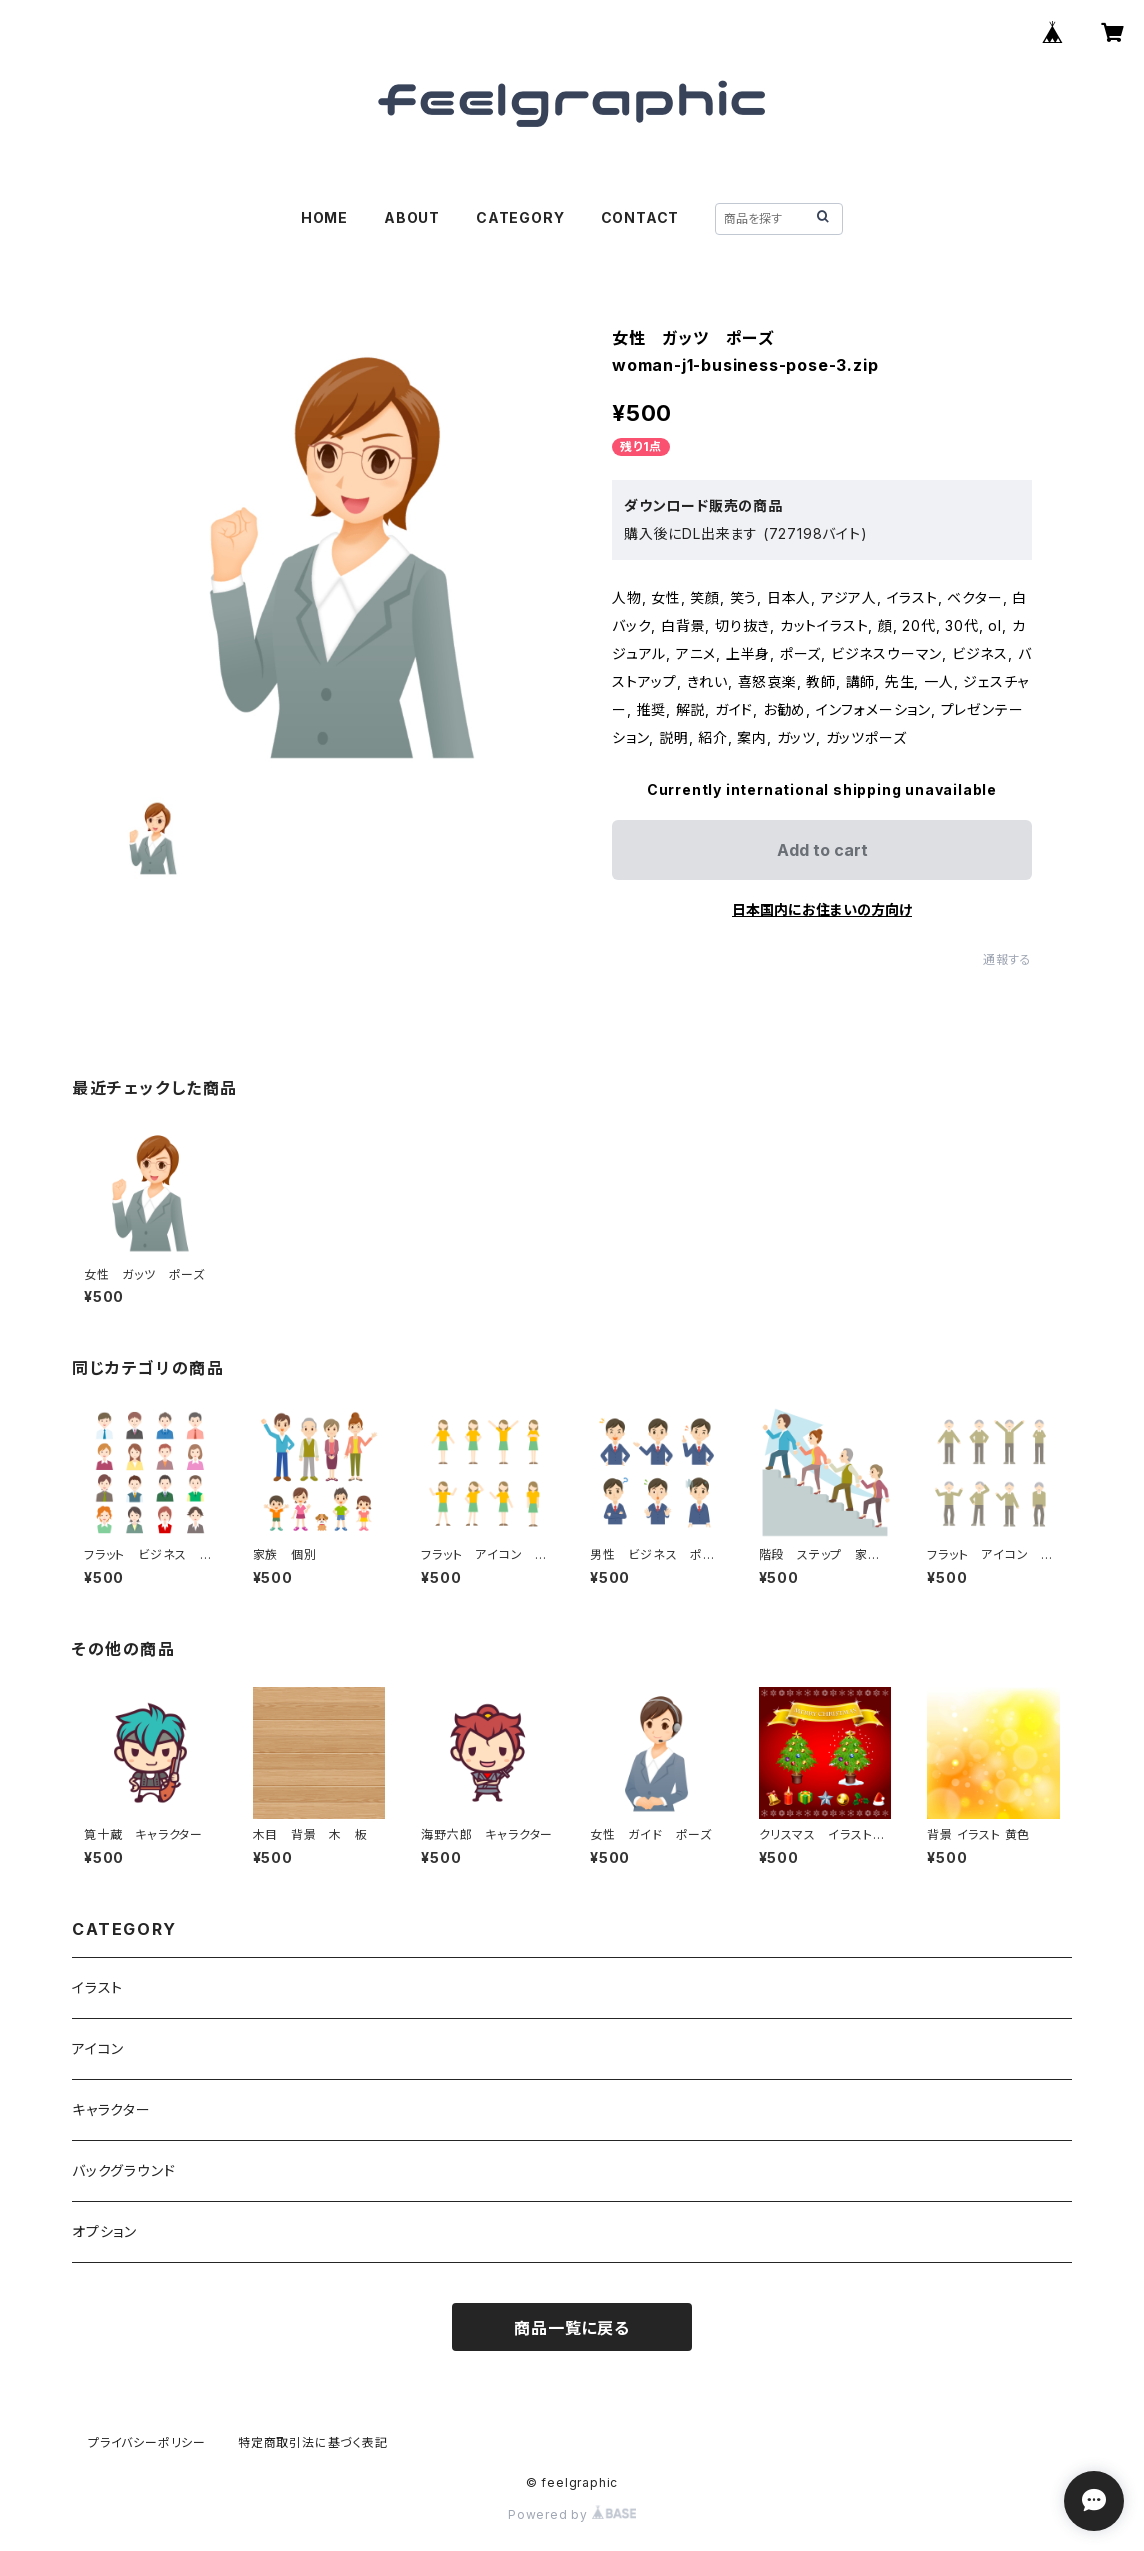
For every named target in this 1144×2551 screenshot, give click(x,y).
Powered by (572, 2514)
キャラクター (111, 2109)
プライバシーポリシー (147, 2442)
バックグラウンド (123, 2170)
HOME (324, 217)
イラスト (97, 1987)
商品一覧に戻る (572, 2328)
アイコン (98, 2048)
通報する (1007, 959)
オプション (104, 2231)
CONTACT (640, 217)
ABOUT (412, 217)
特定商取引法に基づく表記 (313, 2442)
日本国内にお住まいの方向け (822, 909)
